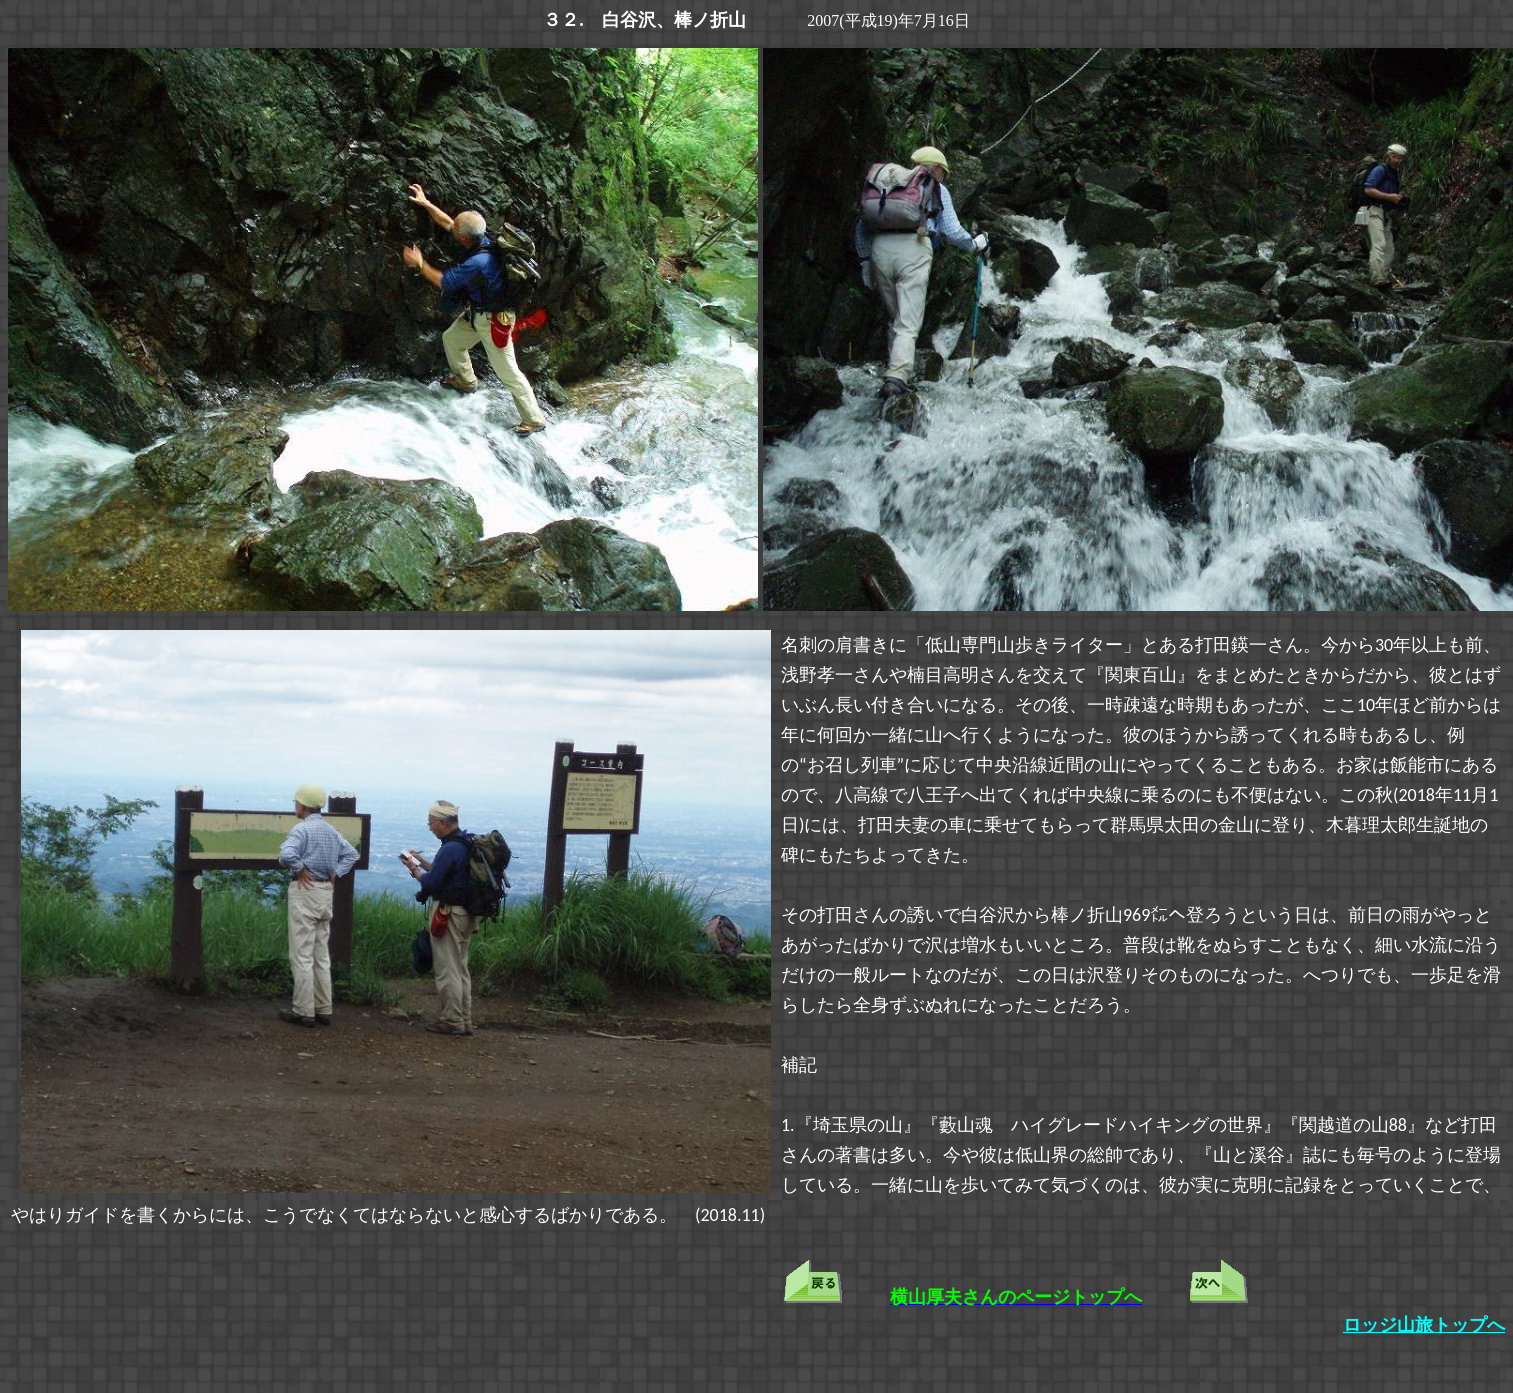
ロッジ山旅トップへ (1424, 1325)
